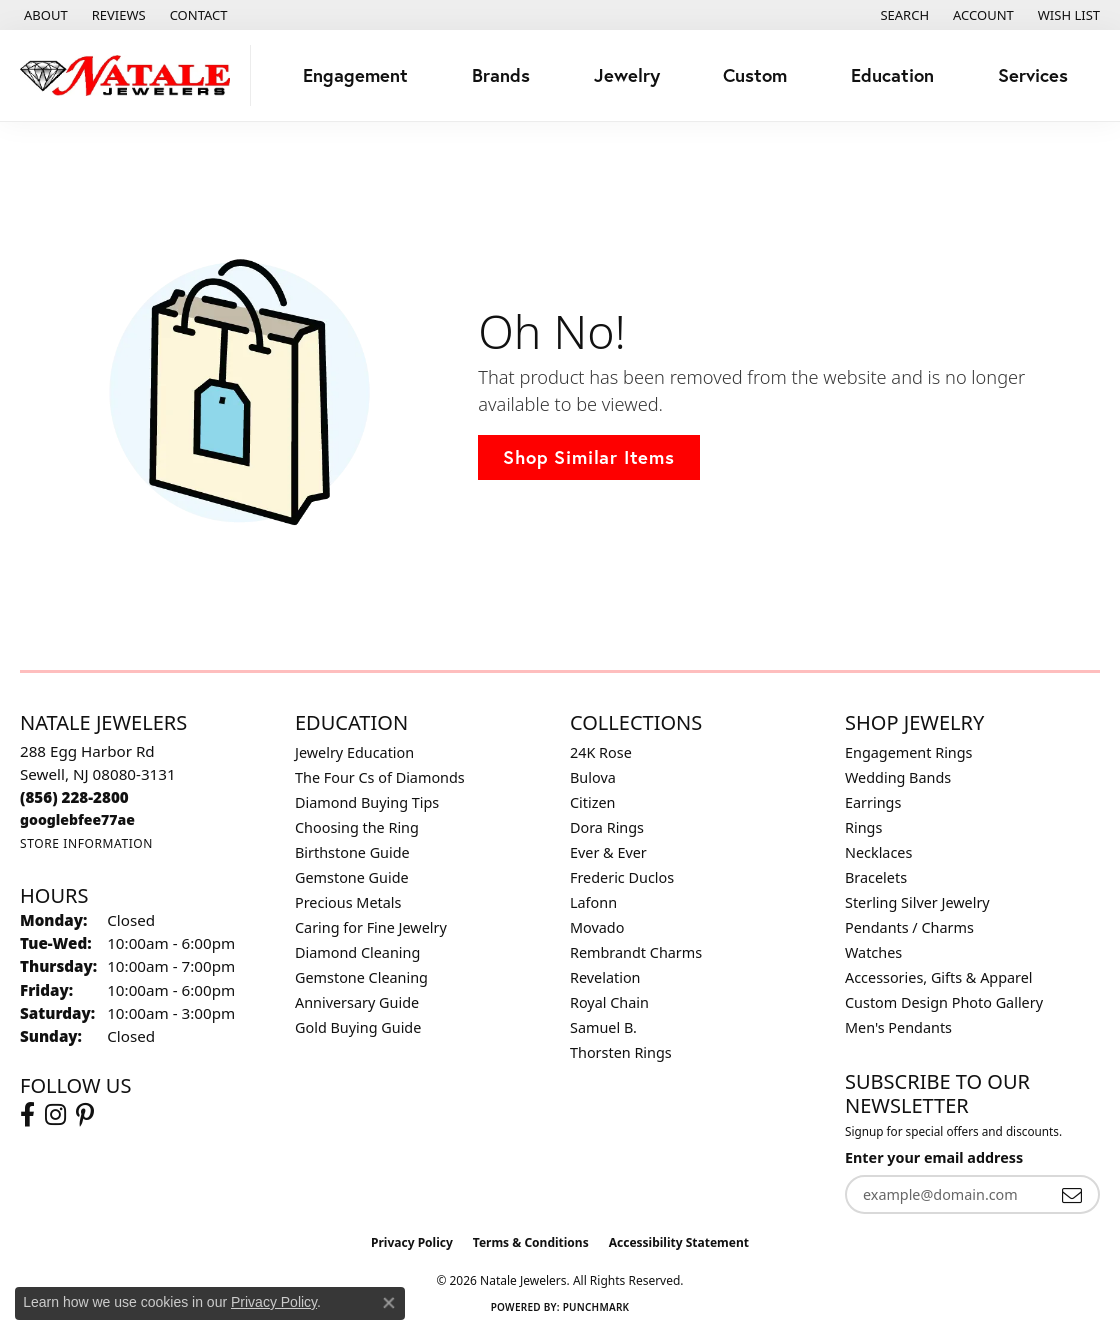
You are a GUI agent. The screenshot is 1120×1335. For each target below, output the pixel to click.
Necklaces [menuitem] (878, 852)
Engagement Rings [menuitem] (909, 752)
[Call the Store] (74, 797)
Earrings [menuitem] (873, 802)
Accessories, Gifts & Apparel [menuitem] (939, 977)
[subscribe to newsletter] (1072, 1194)
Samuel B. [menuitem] (603, 1027)
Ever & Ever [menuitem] (608, 852)
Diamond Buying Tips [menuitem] (367, 802)
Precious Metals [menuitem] (348, 902)
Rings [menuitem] (863, 827)
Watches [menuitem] (873, 952)
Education (892, 75)
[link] (44, 15)
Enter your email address (934, 1157)
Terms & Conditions (531, 1242)
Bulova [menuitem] (593, 777)
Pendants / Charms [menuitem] (909, 927)
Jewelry (627, 75)
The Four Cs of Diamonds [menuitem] (380, 777)
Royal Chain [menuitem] (609, 1002)
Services (1033, 75)
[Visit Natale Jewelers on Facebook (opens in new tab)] (27, 1115)
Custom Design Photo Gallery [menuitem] (944, 1002)
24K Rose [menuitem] (601, 752)
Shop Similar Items (588, 457)
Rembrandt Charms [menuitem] (636, 952)
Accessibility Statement (679, 1242)
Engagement (355, 75)
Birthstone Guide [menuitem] (352, 852)
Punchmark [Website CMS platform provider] (596, 1307)
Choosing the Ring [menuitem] (357, 827)
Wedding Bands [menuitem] (898, 777)
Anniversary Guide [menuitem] (357, 1002)
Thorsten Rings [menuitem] (621, 1052)
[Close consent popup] (389, 1303)
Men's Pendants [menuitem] (898, 1027)
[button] (902, 15)
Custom (755, 75)
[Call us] (77, 819)
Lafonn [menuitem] (593, 902)
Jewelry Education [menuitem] (354, 752)
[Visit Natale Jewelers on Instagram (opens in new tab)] (55, 1115)
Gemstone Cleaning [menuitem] (361, 977)
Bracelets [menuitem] (876, 877)
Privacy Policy (412, 1242)
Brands (501, 75)
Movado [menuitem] (597, 927)
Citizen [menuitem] (593, 802)
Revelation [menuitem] (605, 977)
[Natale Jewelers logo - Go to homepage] (130, 75)
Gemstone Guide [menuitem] (352, 877)
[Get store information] (86, 843)
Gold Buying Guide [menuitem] (358, 1027)
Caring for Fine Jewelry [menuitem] (371, 927)
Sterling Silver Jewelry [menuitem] (917, 902)
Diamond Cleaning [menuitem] (357, 952)
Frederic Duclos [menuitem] (622, 877)
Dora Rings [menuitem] (607, 827)
